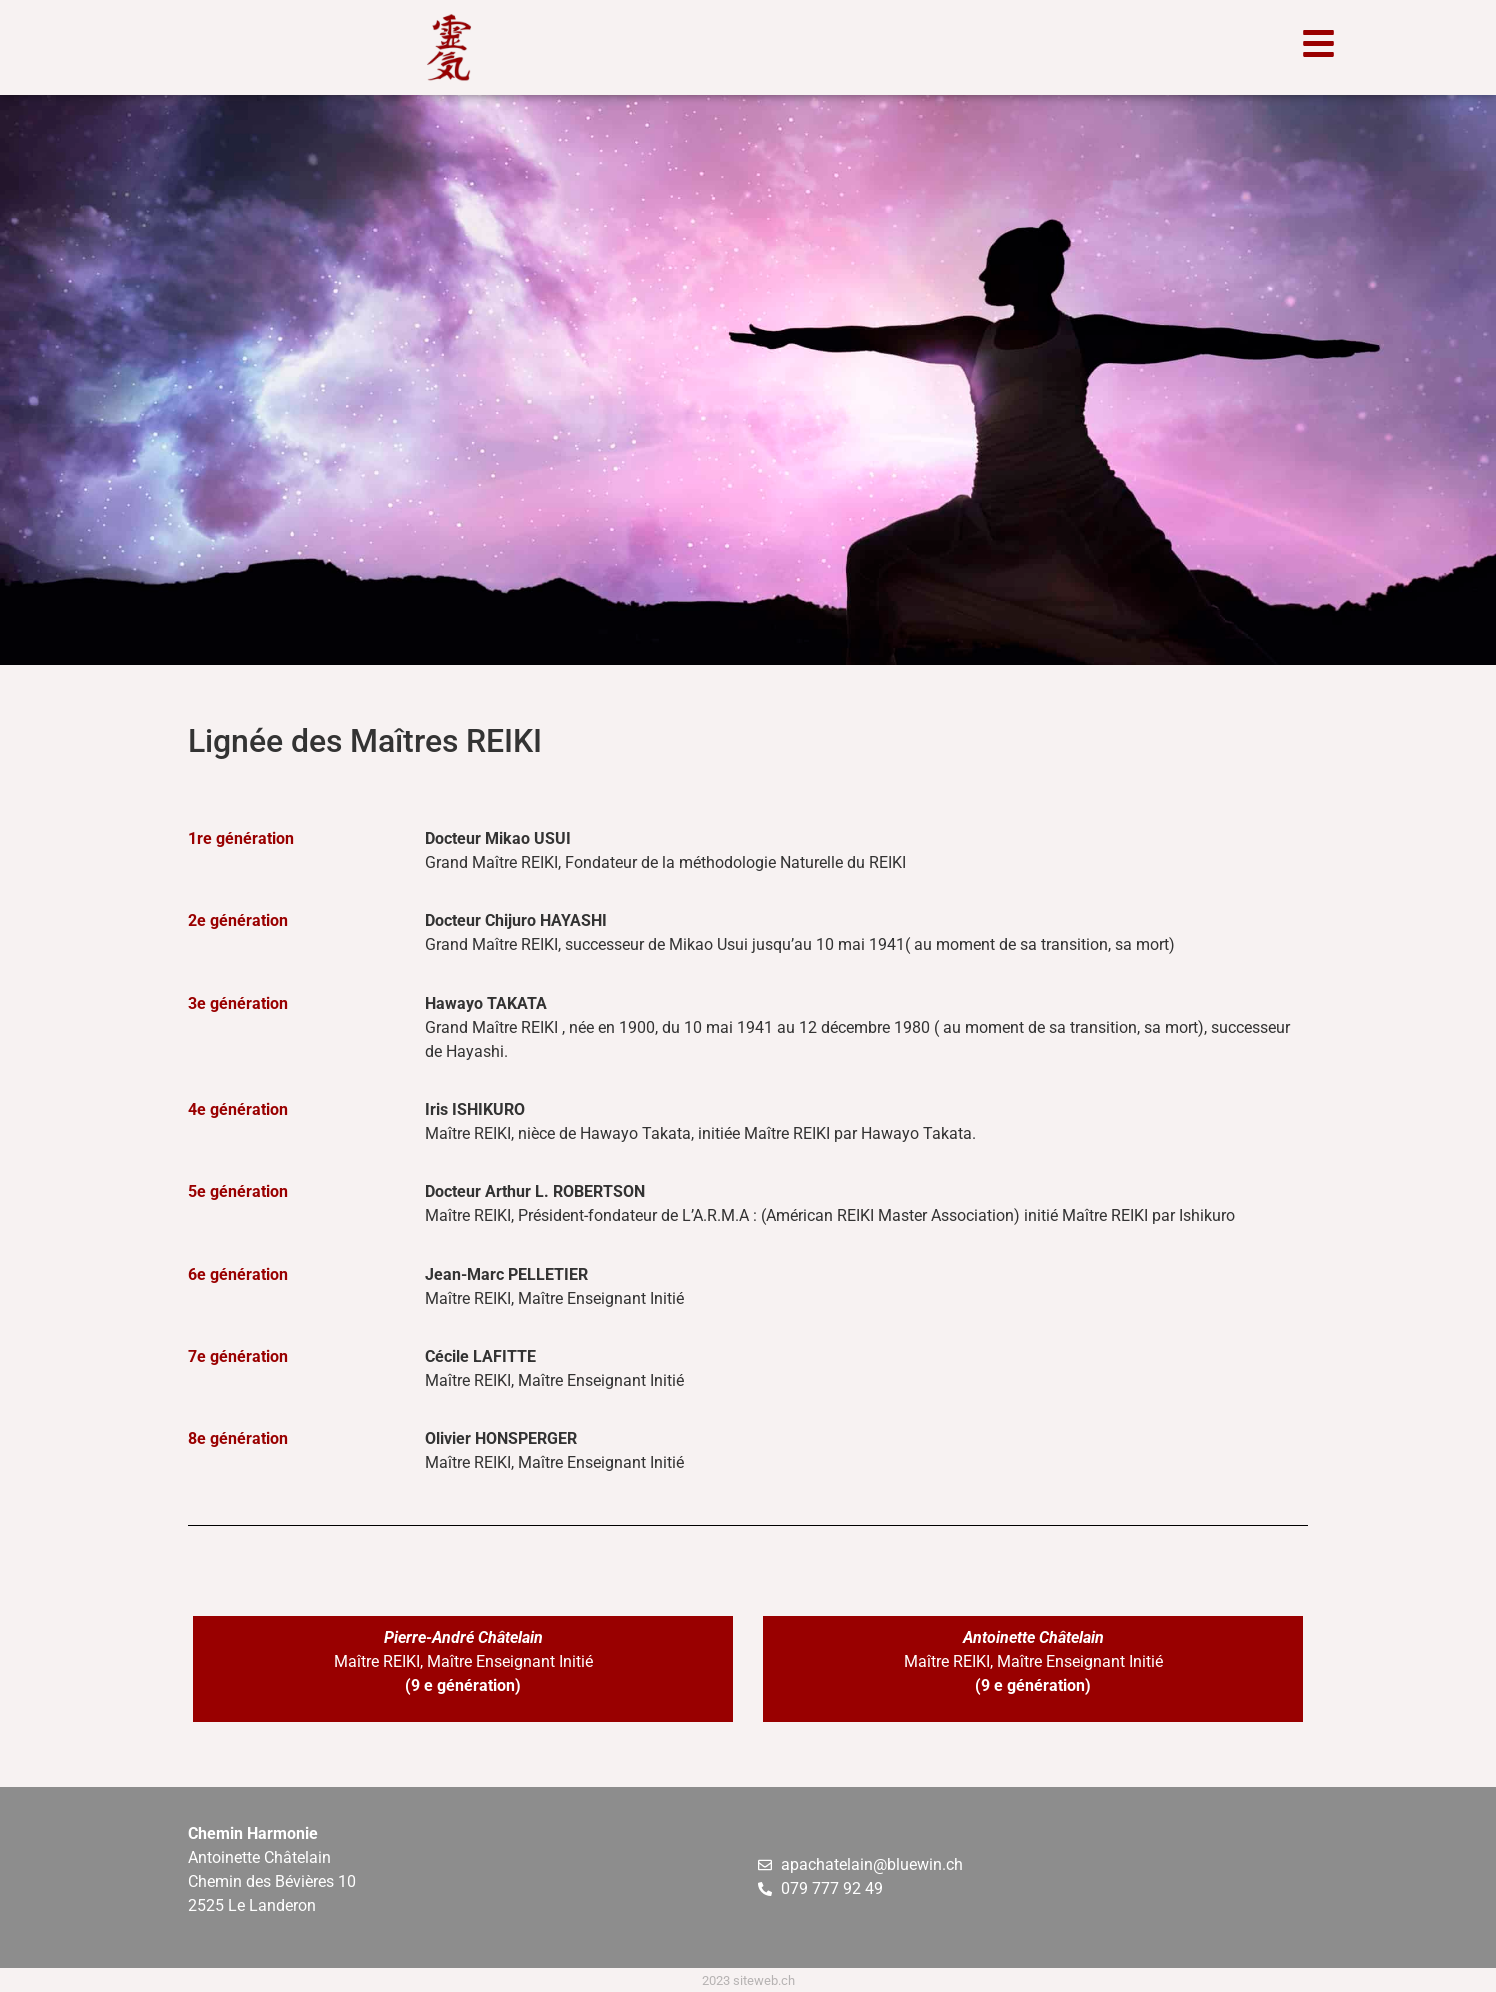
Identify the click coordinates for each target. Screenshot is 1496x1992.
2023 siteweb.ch (748, 1980)
